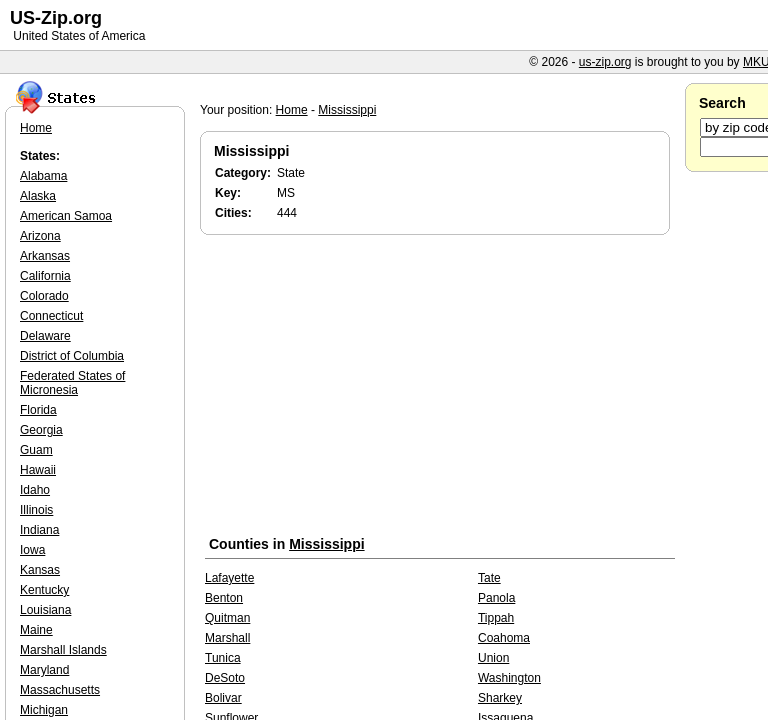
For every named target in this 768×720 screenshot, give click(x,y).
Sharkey (500, 698)
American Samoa (66, 216)
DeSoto (225, 678)
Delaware (45, 336)
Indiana (39, 530)
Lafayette (229, 578)
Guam (36, 450)
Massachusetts (60, 690)
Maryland (44, 670)
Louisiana (45, 610)
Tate (489, 578)
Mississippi (347, 110)
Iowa (32, 550)
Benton (224, 598)
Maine (36, 630)
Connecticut (51, 316)
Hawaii (38, 470)
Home (292, 110)
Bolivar (223, 698)
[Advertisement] (440, 389)
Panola (496, 598)
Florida (38, 410)
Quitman (227, 618)
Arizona (40, 236)
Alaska (38, 196)
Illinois (36, 510)
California (45, 276)
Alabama (43, 176)
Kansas (40, 570)
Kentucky (44, 590)
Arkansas (45, 256)
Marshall (227, 638)
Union (493, 658)
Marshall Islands (63, 650)
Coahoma (504, 638)
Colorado (44, 296)
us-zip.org (605, 62)
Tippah (496, 618)
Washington (509, 678)
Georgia (41, 430)
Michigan (44, 710)
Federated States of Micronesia (72, 383)
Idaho (35, 490)
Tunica (223, 658)
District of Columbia (72, 356)
